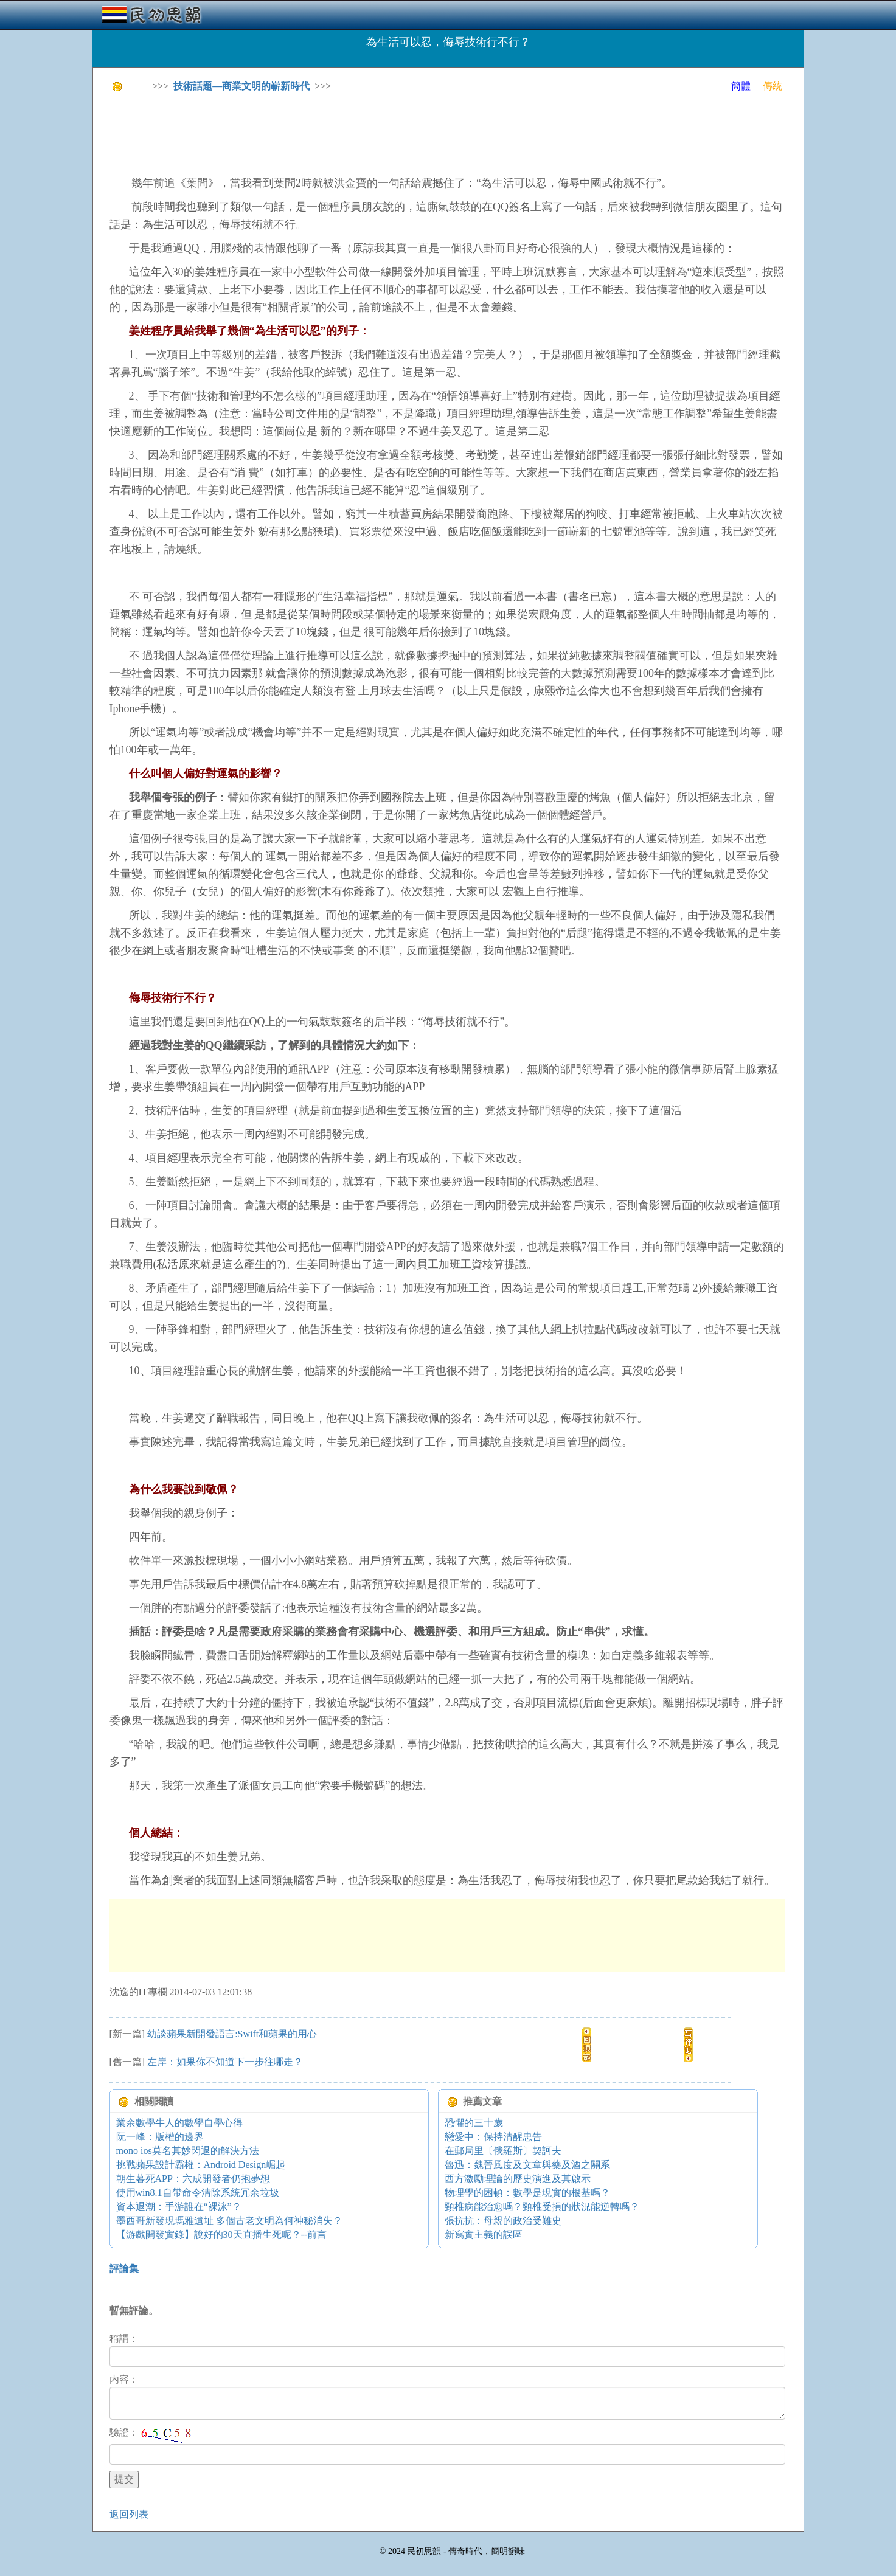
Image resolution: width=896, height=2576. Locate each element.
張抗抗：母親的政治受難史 (503, 2220)
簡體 (741, 86)
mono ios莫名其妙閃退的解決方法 (187, 2150)
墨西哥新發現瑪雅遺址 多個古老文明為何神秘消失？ (229, 2220)
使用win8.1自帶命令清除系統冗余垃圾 (197, 2192)
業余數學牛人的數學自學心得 (179, 2122)
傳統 (772, 86)
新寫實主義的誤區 (484, 2234)
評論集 (124, 2268)
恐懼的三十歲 (474, 2122)
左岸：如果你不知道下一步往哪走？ (225, 2062)
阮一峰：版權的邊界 (160, 2136)
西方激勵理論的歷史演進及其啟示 (518, 2178)
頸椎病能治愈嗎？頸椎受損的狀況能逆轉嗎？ (542, 2206)
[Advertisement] (330, 133)
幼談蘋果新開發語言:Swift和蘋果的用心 (232, 2034)
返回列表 (128, 2514)
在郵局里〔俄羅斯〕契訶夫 (503, 2150)
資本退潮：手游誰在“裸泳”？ (178, 2206)
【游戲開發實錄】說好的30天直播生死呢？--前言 (221, 2234)
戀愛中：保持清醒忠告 (493, 2136)
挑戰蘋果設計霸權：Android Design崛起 (201, 2164)
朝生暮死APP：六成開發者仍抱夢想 (193, 2178)
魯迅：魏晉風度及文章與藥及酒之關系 (527, 2164)
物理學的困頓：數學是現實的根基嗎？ (527, 2192)
